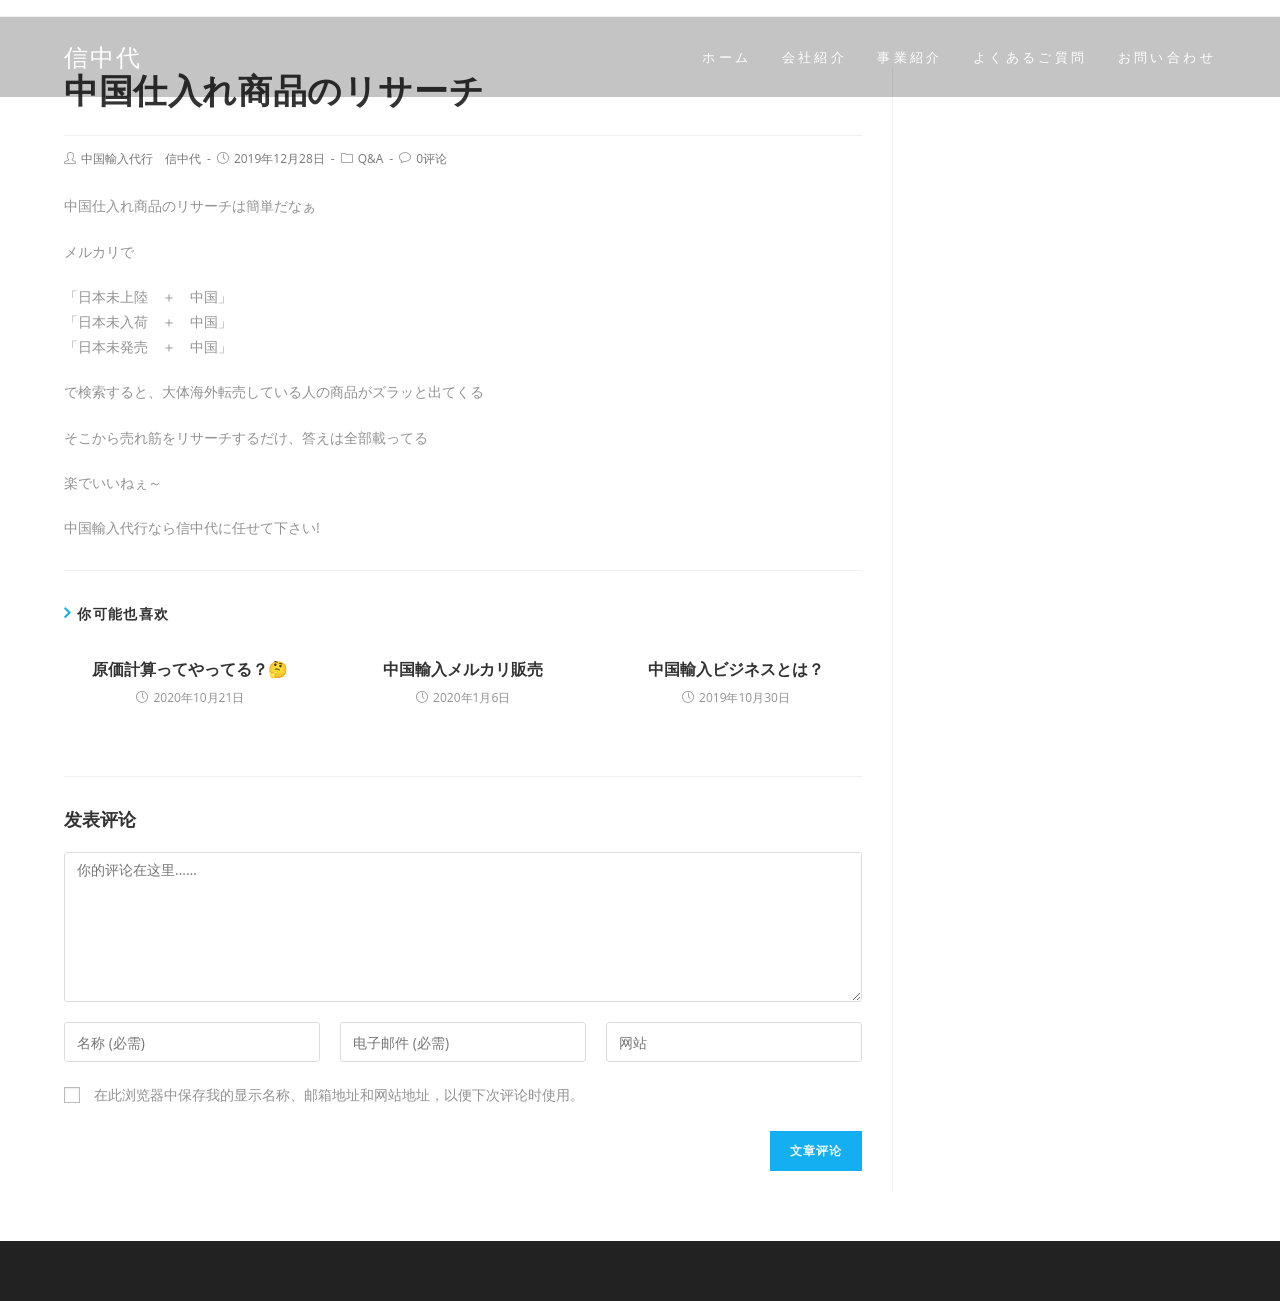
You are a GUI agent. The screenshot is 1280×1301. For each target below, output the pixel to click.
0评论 (431, 158)
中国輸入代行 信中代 (141, 158)
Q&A (371, 158)
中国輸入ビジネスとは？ (736, 669)
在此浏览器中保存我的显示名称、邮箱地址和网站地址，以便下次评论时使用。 (339, 1094)
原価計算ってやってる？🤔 (190, 669)
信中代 (103, 56)
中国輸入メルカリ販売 (463, 669)
